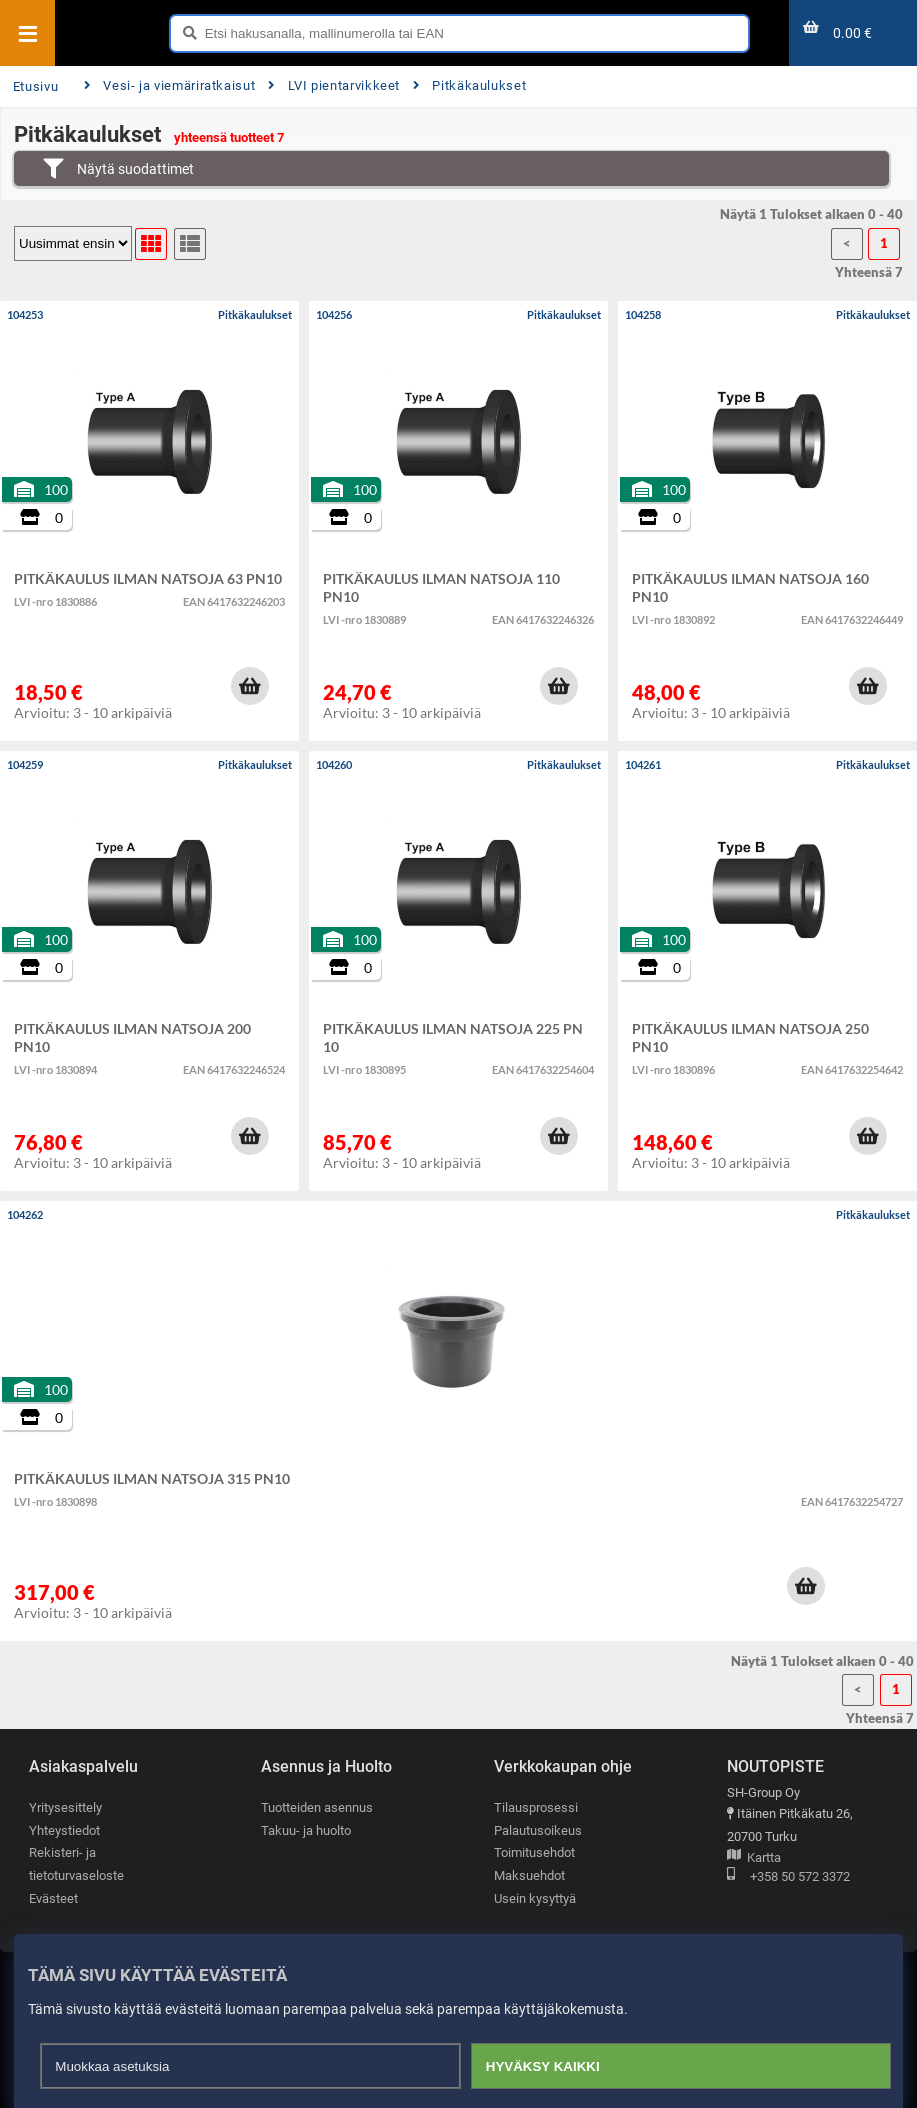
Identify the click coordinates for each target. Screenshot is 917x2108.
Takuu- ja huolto (306, 1830)
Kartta (754, 1858)
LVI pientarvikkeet (334, 85)
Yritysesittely (65, 1807)
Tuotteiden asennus (317, 1807)
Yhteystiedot (64, 1830)
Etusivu (35, 86)
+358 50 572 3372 (788, 1877)
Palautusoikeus (538, 1830)
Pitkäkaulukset (469, 85)
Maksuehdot (529, 1875)
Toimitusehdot (534, 1852)
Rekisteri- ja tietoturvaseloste (76, 1864)
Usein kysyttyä (535, 1898)
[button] (250, 686)
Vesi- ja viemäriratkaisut (169, 85)
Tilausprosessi (536, 1807)
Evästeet (53, 1898)
